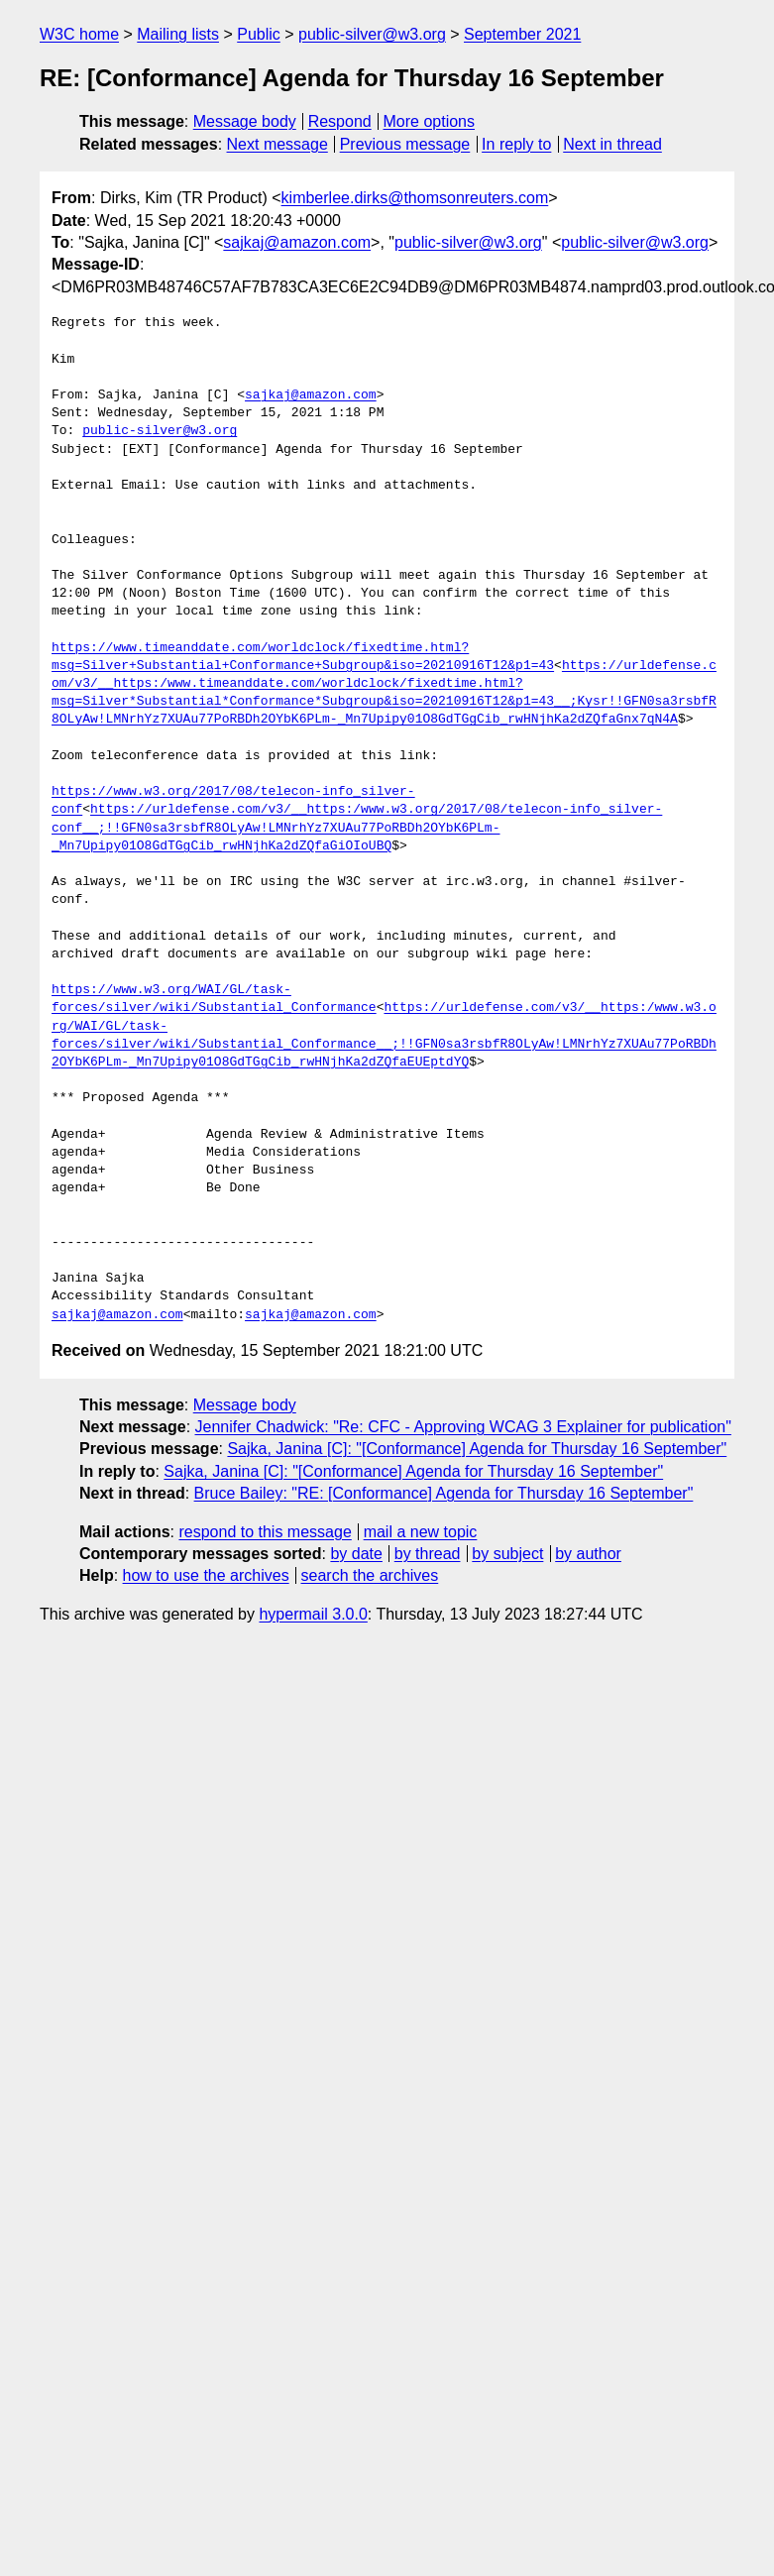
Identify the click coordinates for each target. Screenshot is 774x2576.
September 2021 (522, 34)
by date (356, 1553)
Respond (340, 121)
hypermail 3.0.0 (313, 1614)
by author (588, 1553)
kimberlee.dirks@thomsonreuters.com (415, 197)
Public (258, 34)
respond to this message (264, 1531)
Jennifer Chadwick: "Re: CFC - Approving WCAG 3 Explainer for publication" (463, 1426)
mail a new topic (421, 1531)
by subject (507, 1553)
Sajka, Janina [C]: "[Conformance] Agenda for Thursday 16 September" (476, 1448)
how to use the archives (206, 1575)
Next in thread (612, 144)
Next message (277, 144)
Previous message (405, 144)
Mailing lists (178, 34)
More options (430, 121)
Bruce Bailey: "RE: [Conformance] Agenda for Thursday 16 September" (444, 1493)
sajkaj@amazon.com (297, 242)
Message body (244, 121)
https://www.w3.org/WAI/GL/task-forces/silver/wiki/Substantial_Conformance (214, 999)
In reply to (516, 144)
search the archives (370, 1575)
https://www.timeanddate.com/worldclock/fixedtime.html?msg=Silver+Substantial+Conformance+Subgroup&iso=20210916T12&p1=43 (303, 657)
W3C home (79, 34)
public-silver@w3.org (372, 34)
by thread (427, 1553)
